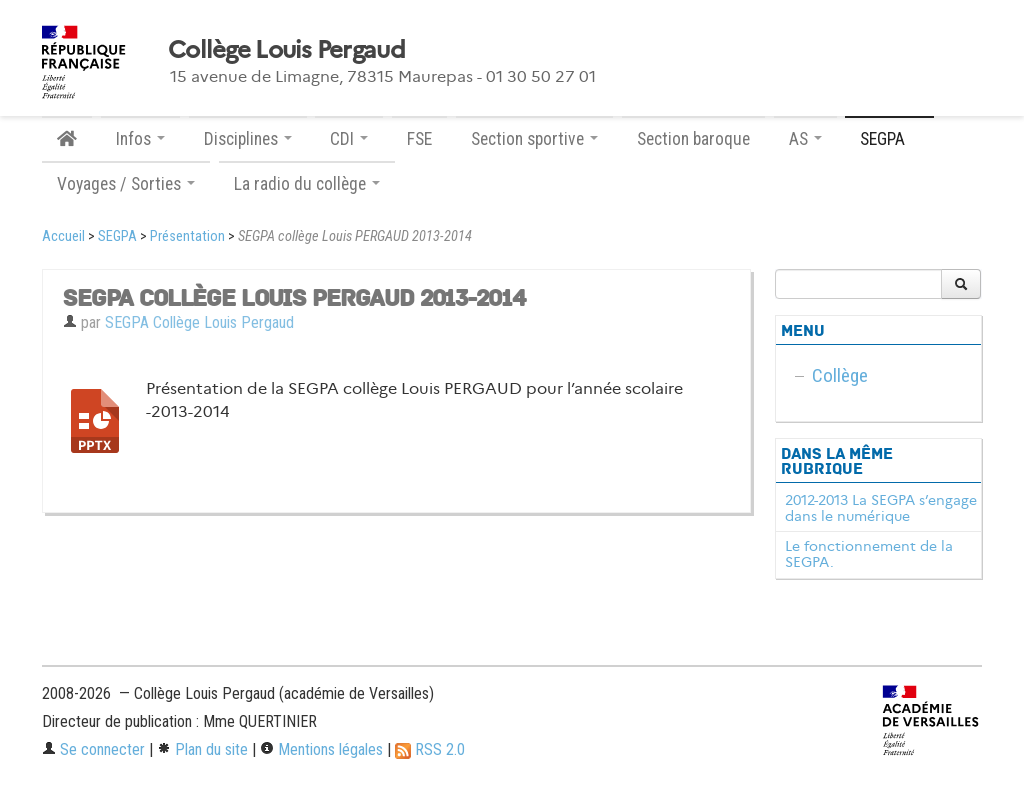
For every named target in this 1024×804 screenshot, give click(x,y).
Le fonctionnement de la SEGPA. (869, 554)
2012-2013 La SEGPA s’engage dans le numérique (881, 508)
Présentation (187, 236)
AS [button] (805, 139)
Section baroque (693, 139)
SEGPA (117, 236)
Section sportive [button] (534, 139)
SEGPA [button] (889, 139)
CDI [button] (349, 139)
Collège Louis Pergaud (286, 50)
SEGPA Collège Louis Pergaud (199, 322)
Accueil (63, 236)
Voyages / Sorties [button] (126, 184)
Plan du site (202, 749)
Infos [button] (140, 139)
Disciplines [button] (248, 139)
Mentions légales (321, 749)
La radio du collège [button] (307, 184)
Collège (840, 375)
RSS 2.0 (430, 749)
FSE (419, 139)
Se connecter (93, 749)
